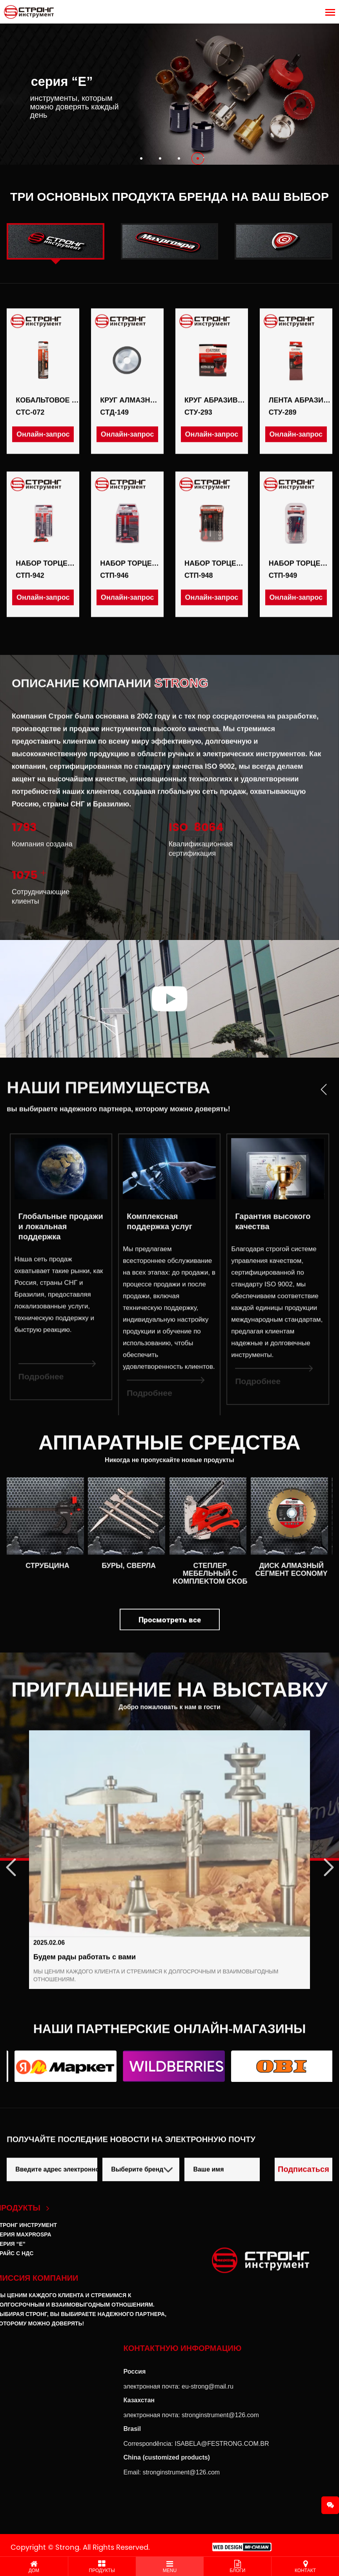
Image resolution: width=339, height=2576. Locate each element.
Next (322, 1859)
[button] (141, 158)
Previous (17, 1859)
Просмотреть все (170, 1644)
